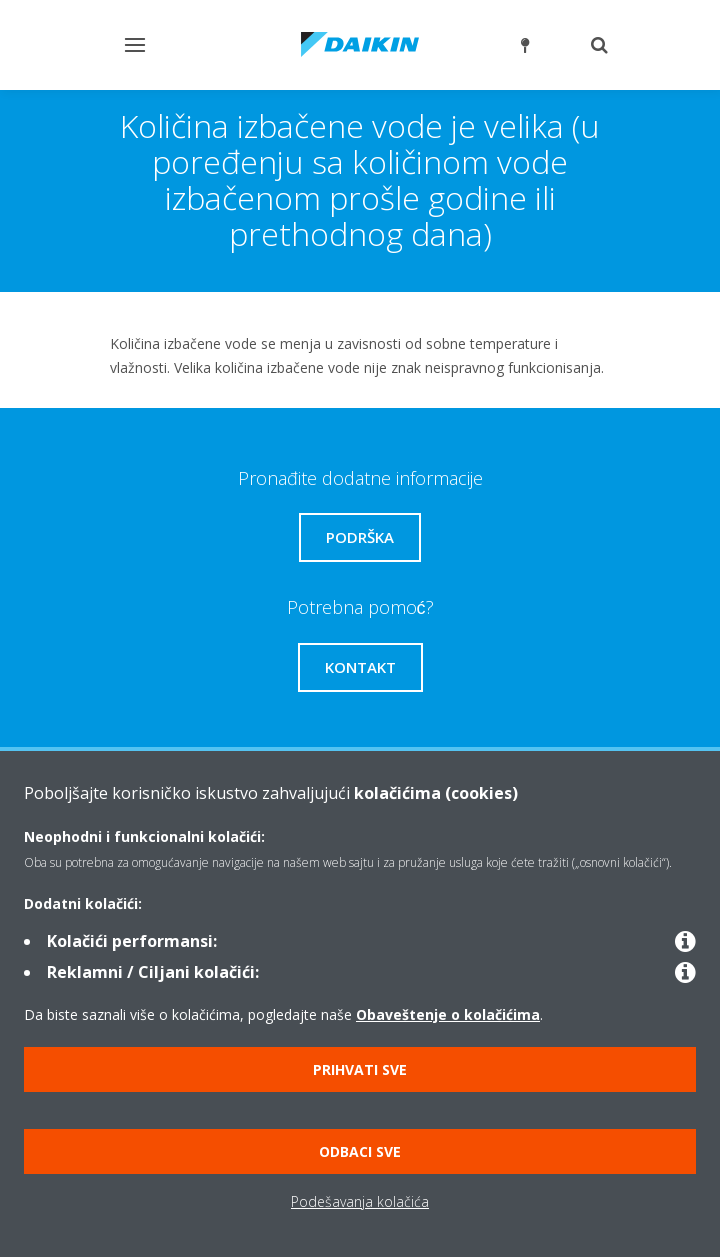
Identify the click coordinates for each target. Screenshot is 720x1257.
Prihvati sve (360, 1069)
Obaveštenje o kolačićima (448, 1014)
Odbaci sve (360, 1151)
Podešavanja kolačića (360, 1201)
